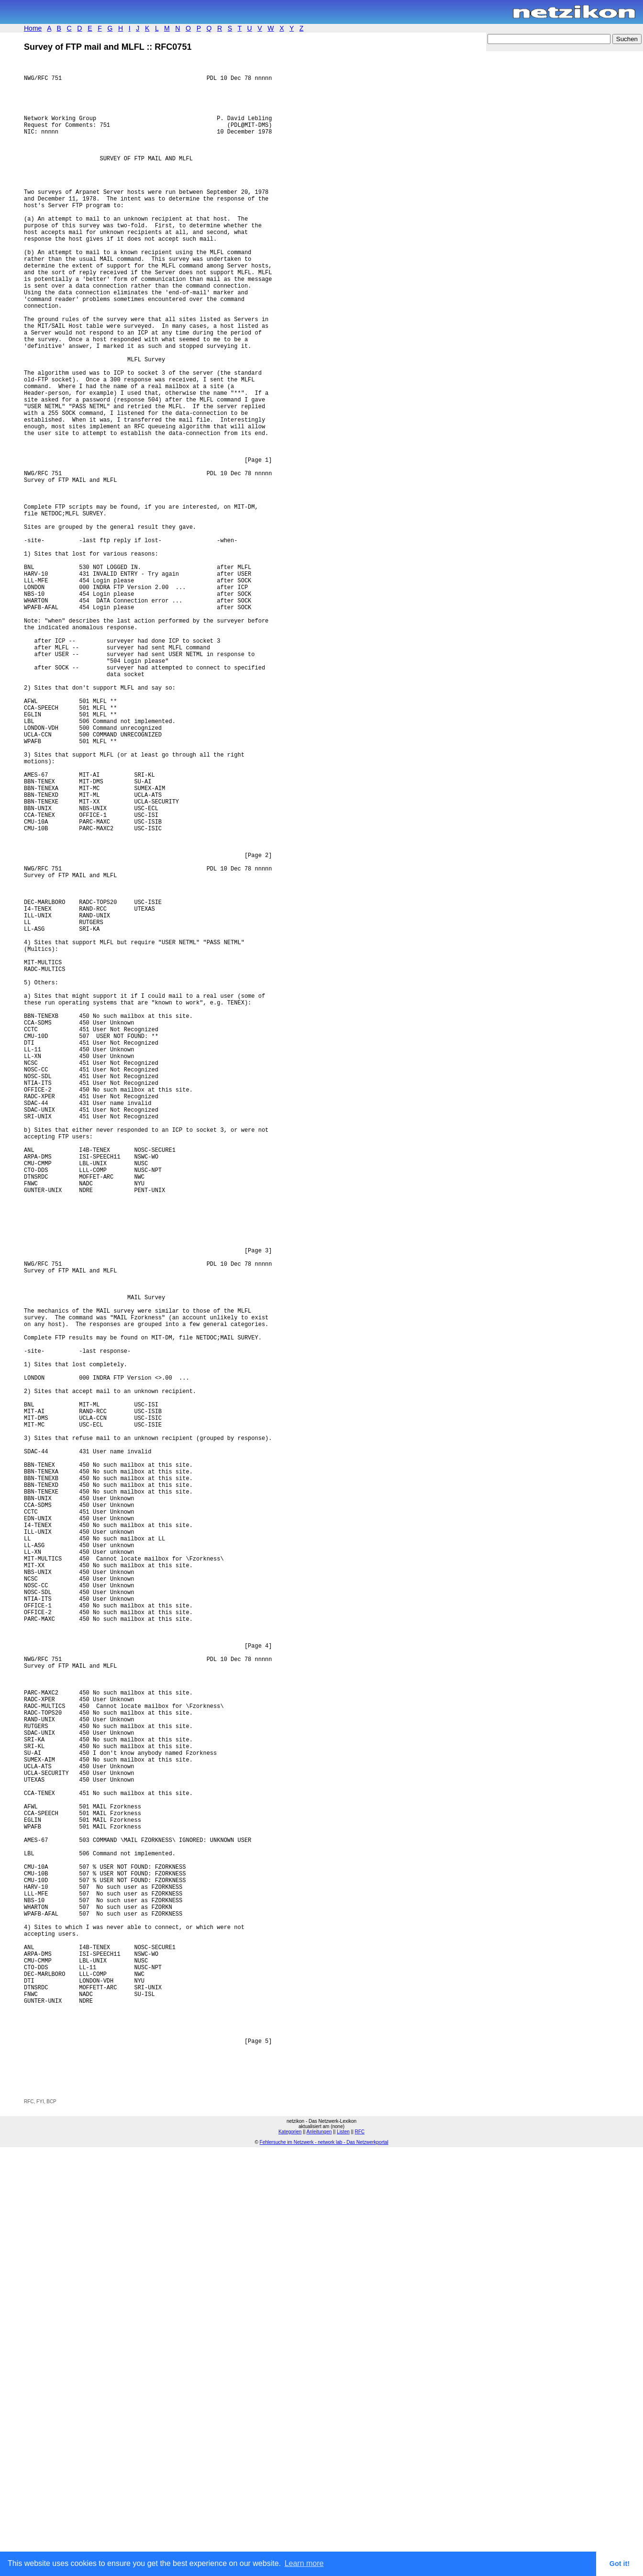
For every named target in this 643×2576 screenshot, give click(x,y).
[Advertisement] (136, 2502)
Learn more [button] (304, 2563)
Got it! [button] (620, 2563)
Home (33, 28)
